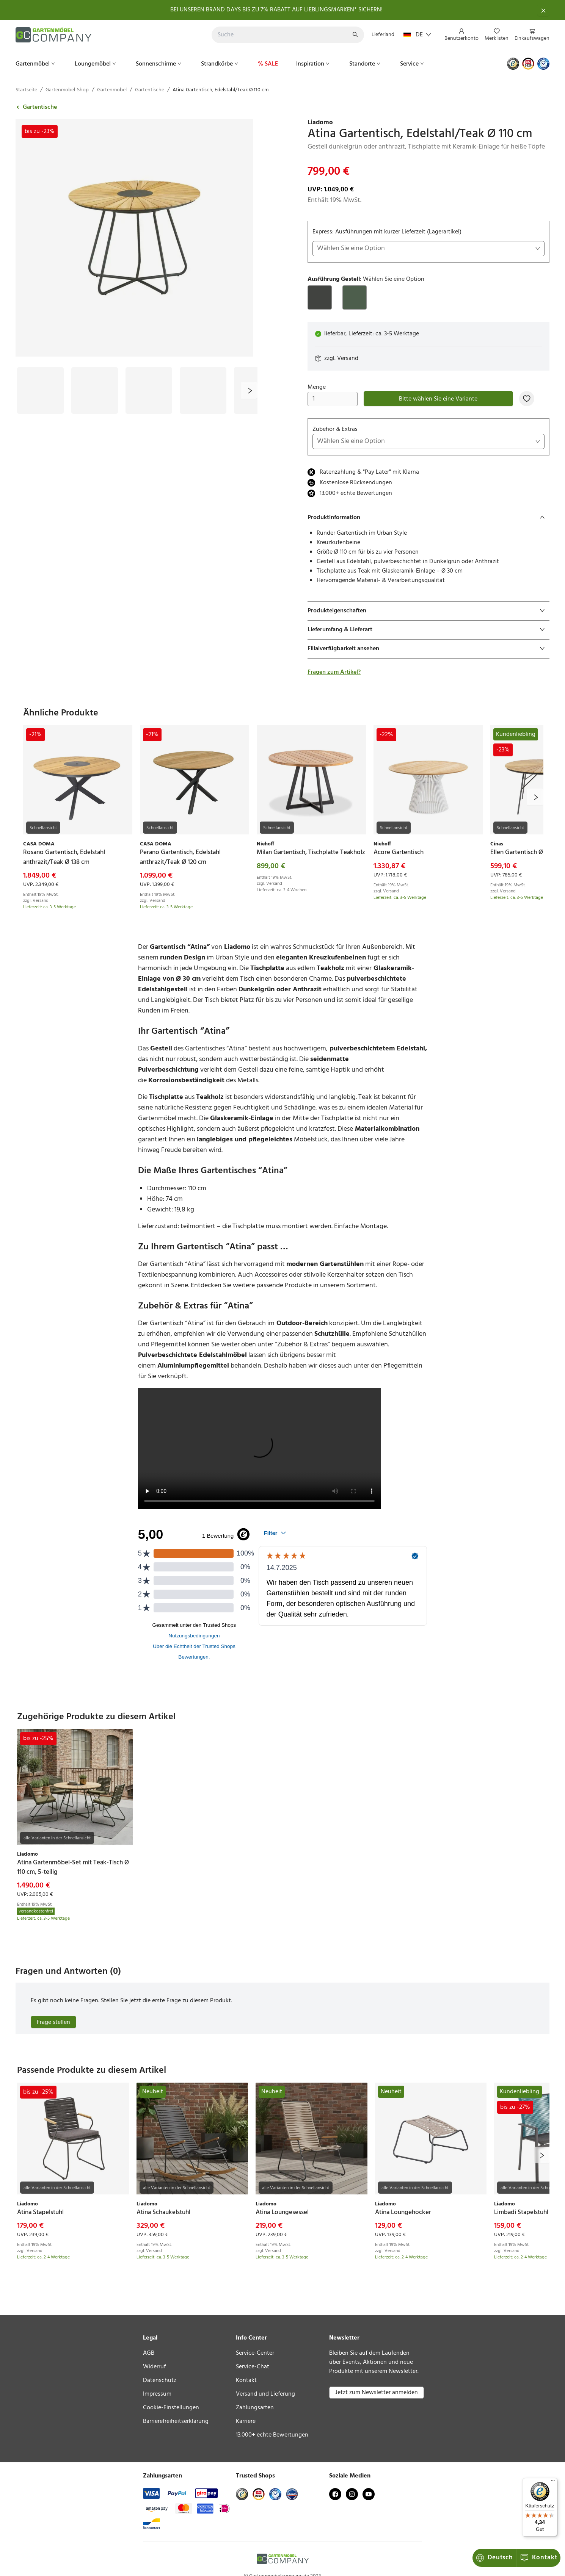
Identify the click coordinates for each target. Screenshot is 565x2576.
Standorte (365, 64)
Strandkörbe (220, 64)
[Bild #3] (149, 390)
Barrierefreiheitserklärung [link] (176, 2421)
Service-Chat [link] (252, 2367)
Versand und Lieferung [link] (265, 2394)
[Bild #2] (94, 390)
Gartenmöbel (36, 64)
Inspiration (313, 64)
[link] (428, 123)
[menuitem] (461, 35)
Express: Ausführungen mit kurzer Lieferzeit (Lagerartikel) (428, 241)
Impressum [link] (157, 2394)
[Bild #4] (203, 390)
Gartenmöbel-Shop (67, 90)
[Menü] (552, 2482)
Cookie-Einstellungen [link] (171, 2408)
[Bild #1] (40, 390)
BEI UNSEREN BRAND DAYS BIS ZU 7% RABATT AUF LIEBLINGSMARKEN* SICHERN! (276, 10)
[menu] (493, 35)
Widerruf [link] (154, 2367)
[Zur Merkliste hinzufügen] (526, 398)
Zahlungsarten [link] (255, 2408)
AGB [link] (148, 2353)
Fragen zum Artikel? (334, 672)
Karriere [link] (246, 2421)
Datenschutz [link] (159, 2380)
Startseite (26, 90)
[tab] (428, 518)
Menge (333, 394)
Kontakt (538, 2558)
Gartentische (149, 90)
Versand (347, 358)
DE (417, 35)
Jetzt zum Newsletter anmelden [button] (376, 2393)
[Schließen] (543, 10)
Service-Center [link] (255, 2353)
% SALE (268, 64)
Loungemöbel (96, 64)
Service (412, 64)
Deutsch (494, 2558)
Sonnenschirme (159, 64)
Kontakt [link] (246, 2380)
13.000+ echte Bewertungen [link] (272, 2435)
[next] (249, 390)
